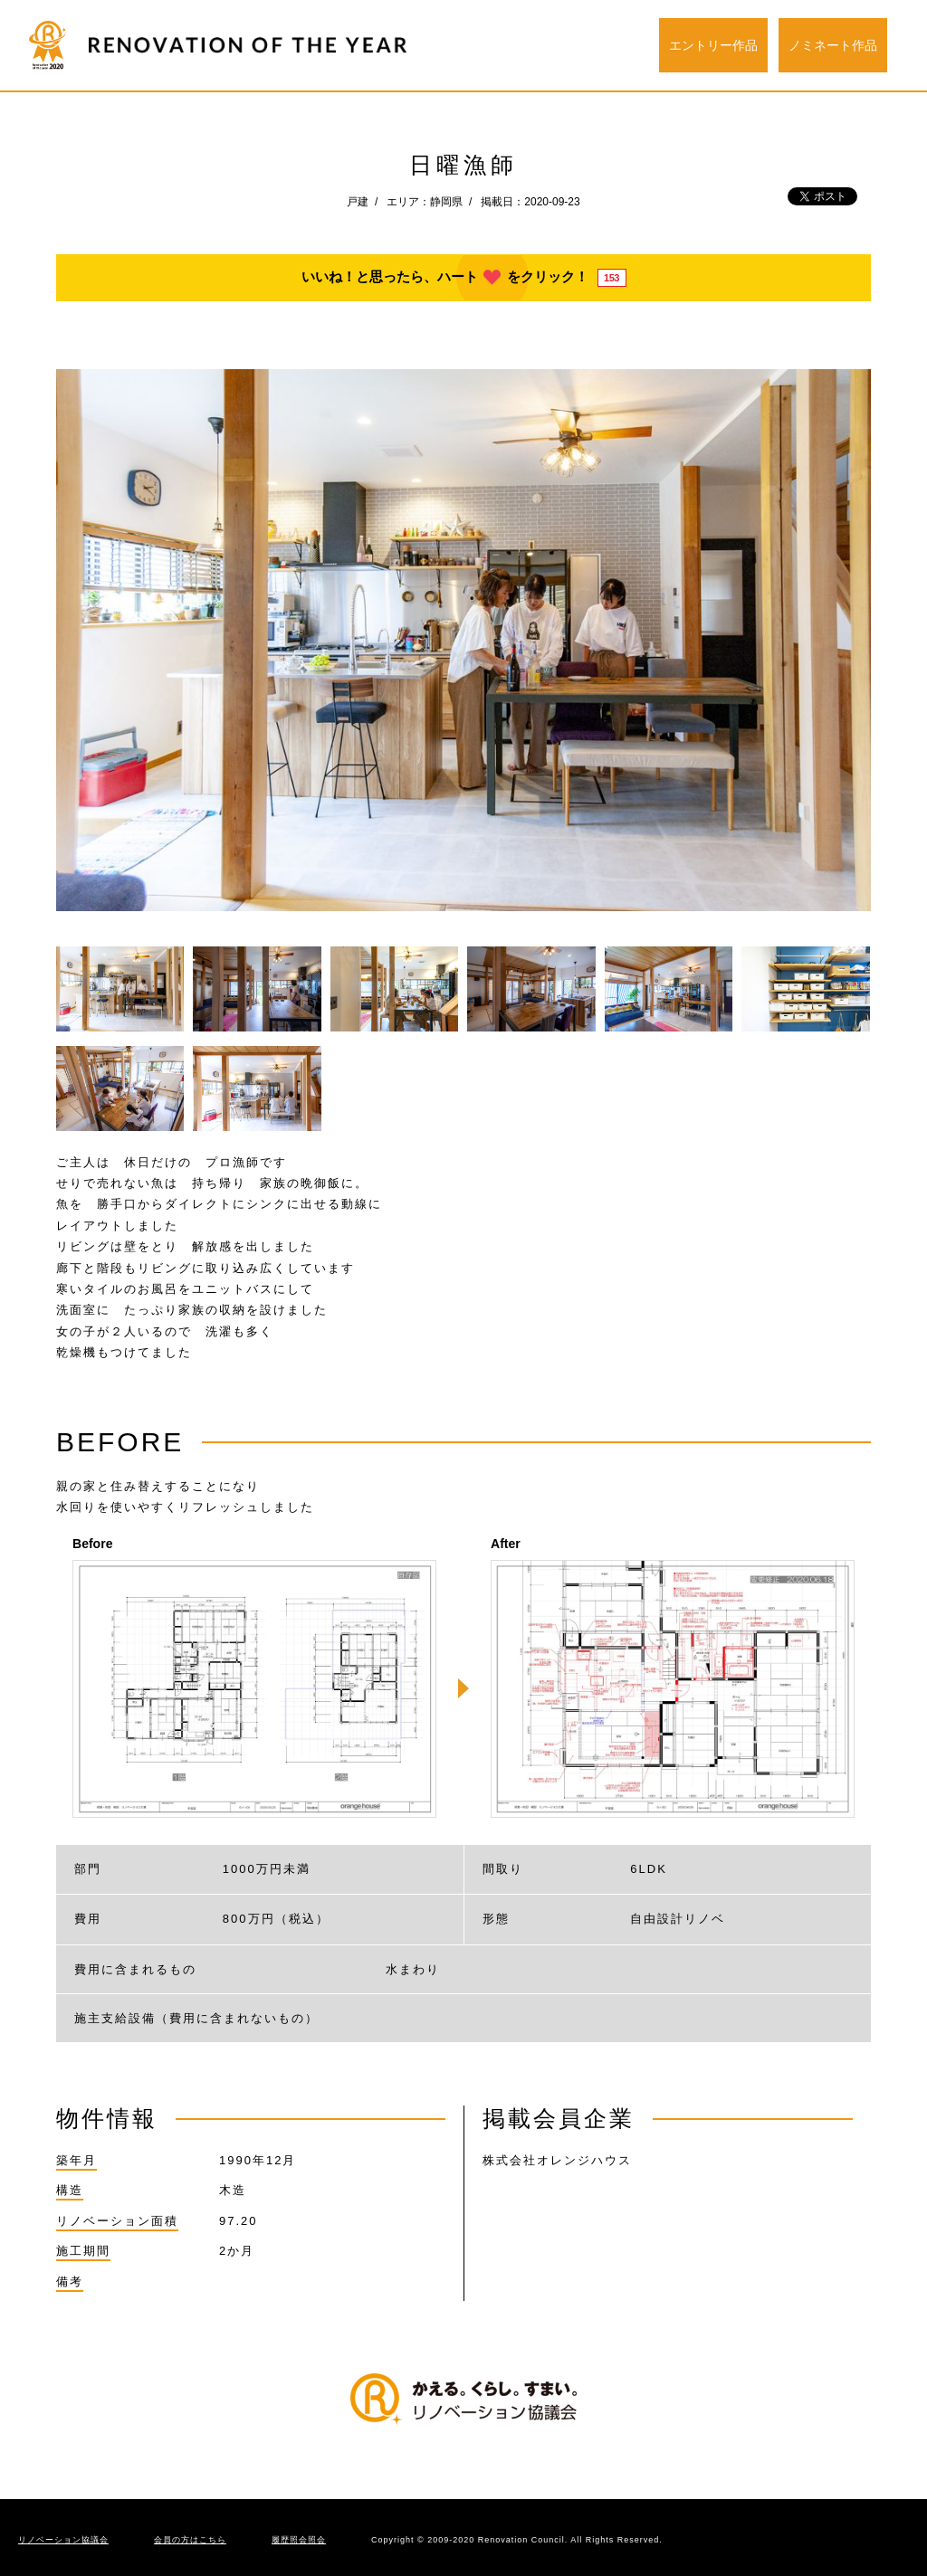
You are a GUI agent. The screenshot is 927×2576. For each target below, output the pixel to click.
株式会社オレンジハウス (557, 2160)
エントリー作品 (713, 45)
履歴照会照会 (299, 2539)
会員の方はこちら (190, 2539)
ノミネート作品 (832, 45)
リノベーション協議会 (63, 2539)
